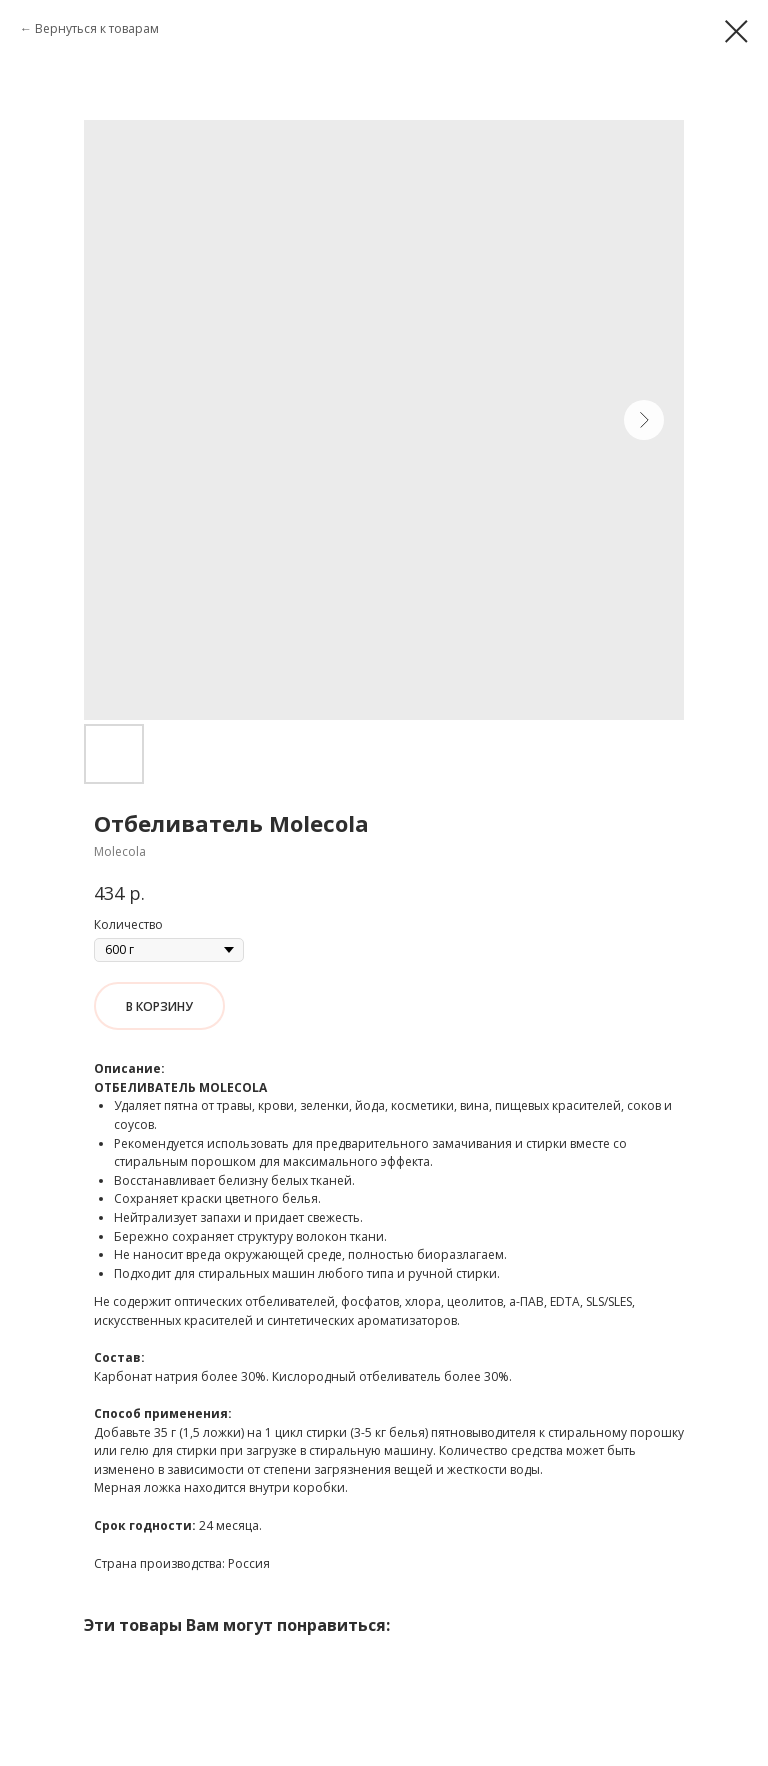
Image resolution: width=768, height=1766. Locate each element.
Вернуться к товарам (97, 28)
